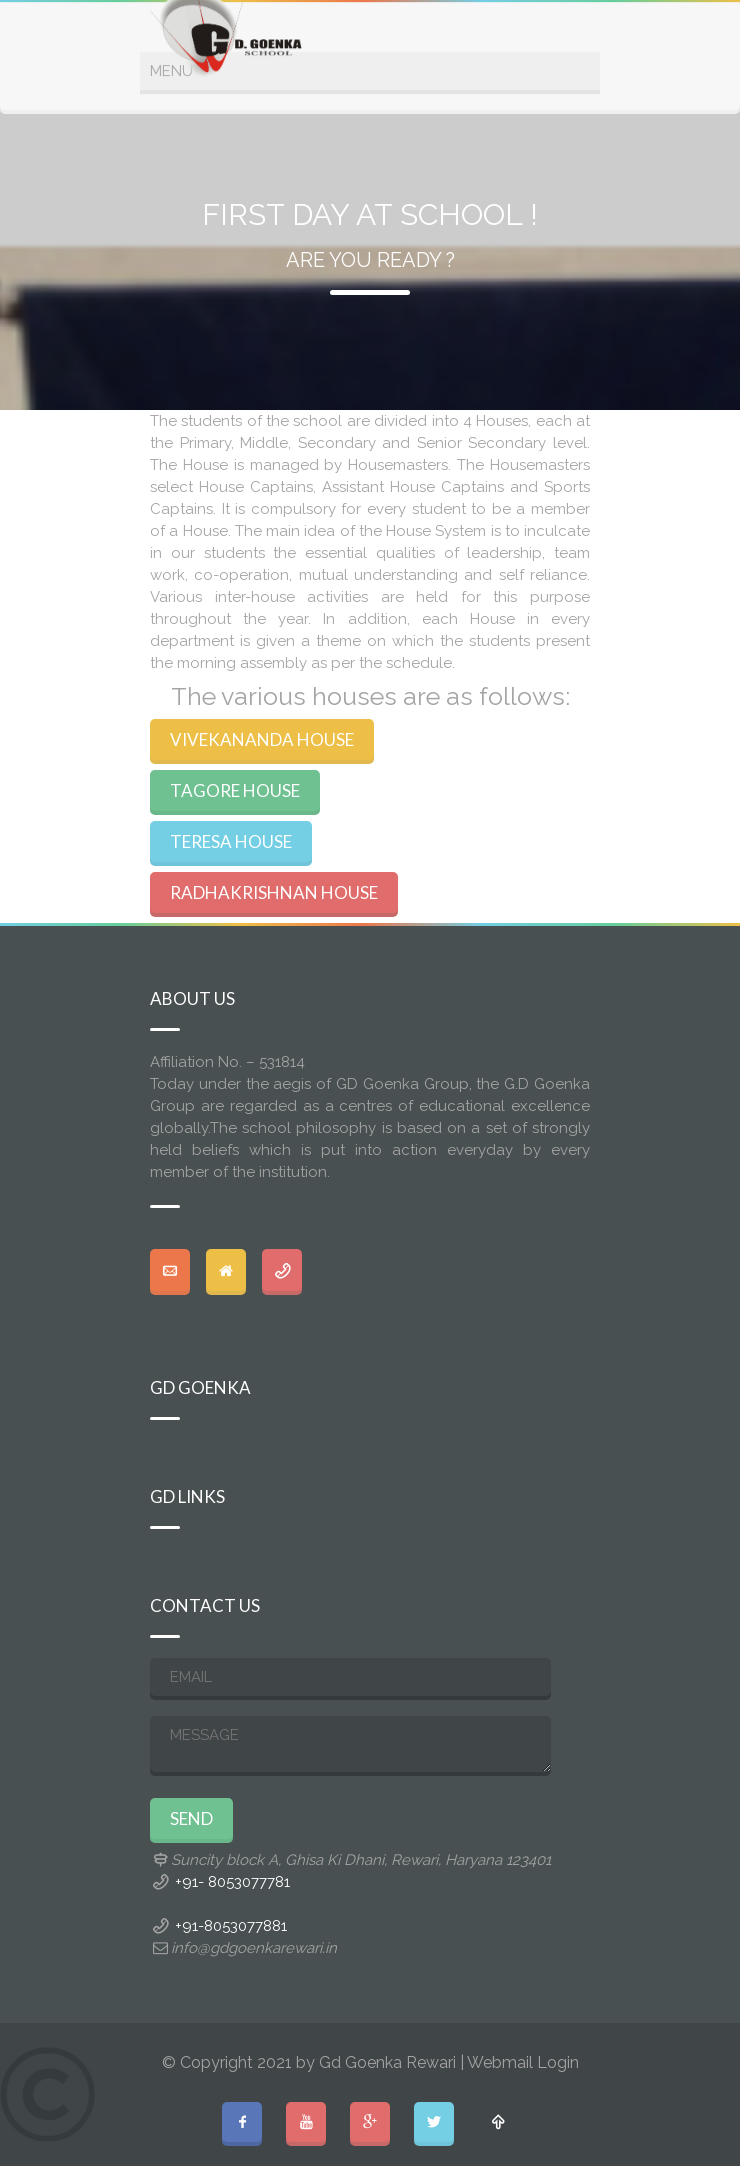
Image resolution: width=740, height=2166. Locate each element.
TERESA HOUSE (231, 841)
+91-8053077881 (231, 1926)
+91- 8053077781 (232, 1882)
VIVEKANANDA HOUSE (262, 739)
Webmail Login (523, 2062)
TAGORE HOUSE (235, 790)
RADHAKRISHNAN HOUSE (274, 892)
